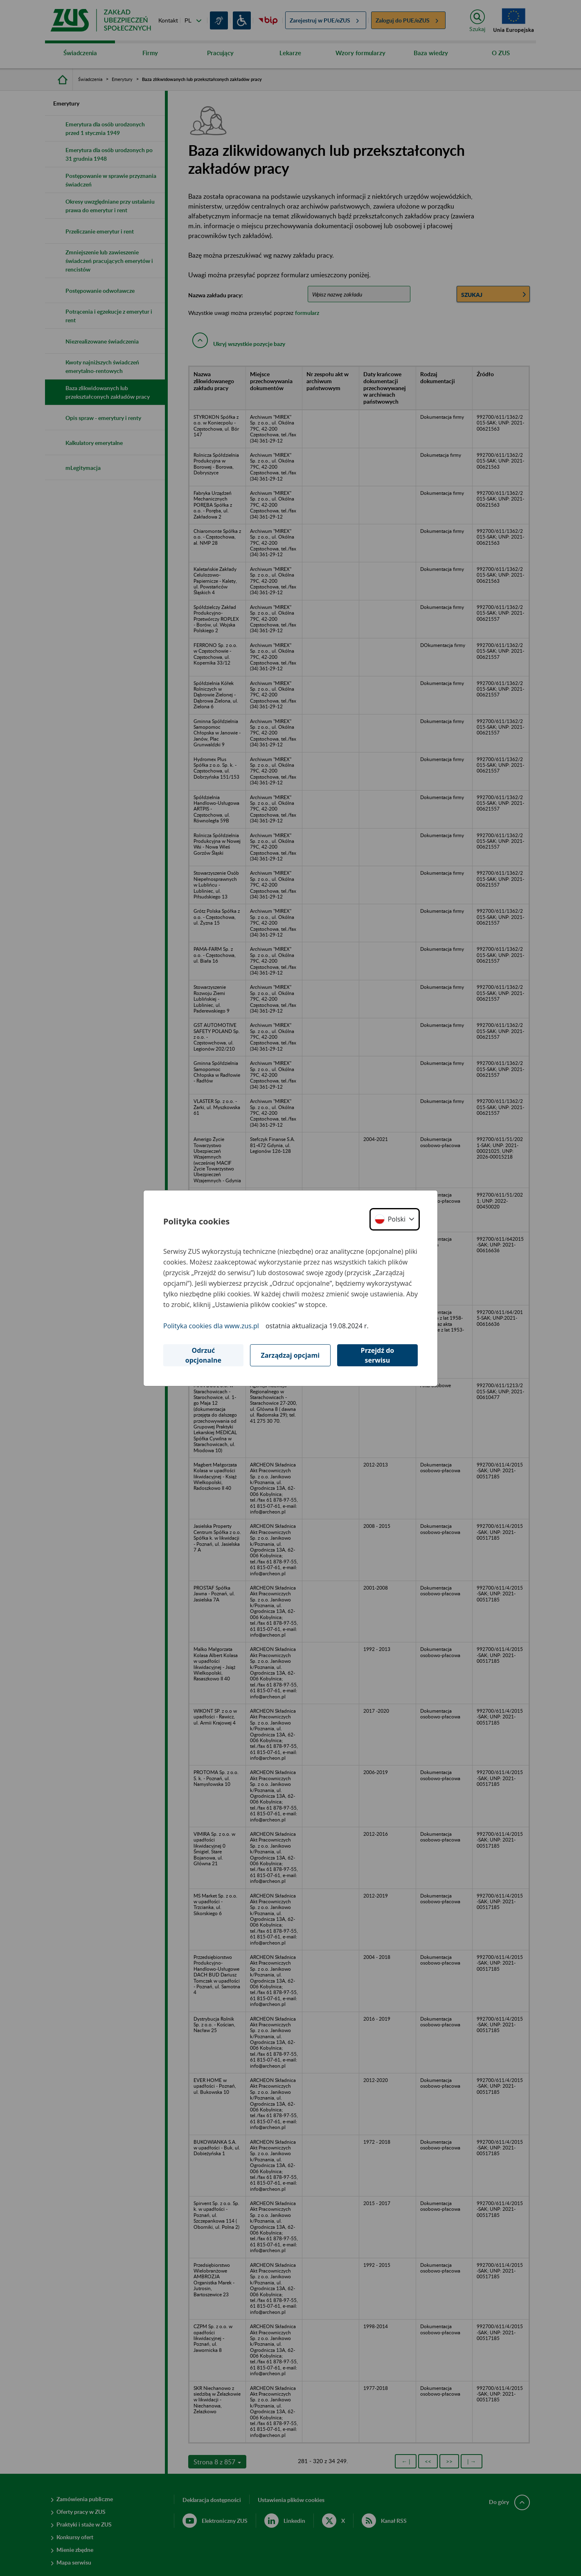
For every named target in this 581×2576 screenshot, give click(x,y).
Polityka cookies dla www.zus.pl (211, 1325)
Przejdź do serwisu (377, 1355)
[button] (395, 1219)
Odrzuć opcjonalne (203, 1355)
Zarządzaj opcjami (290, 1355)
